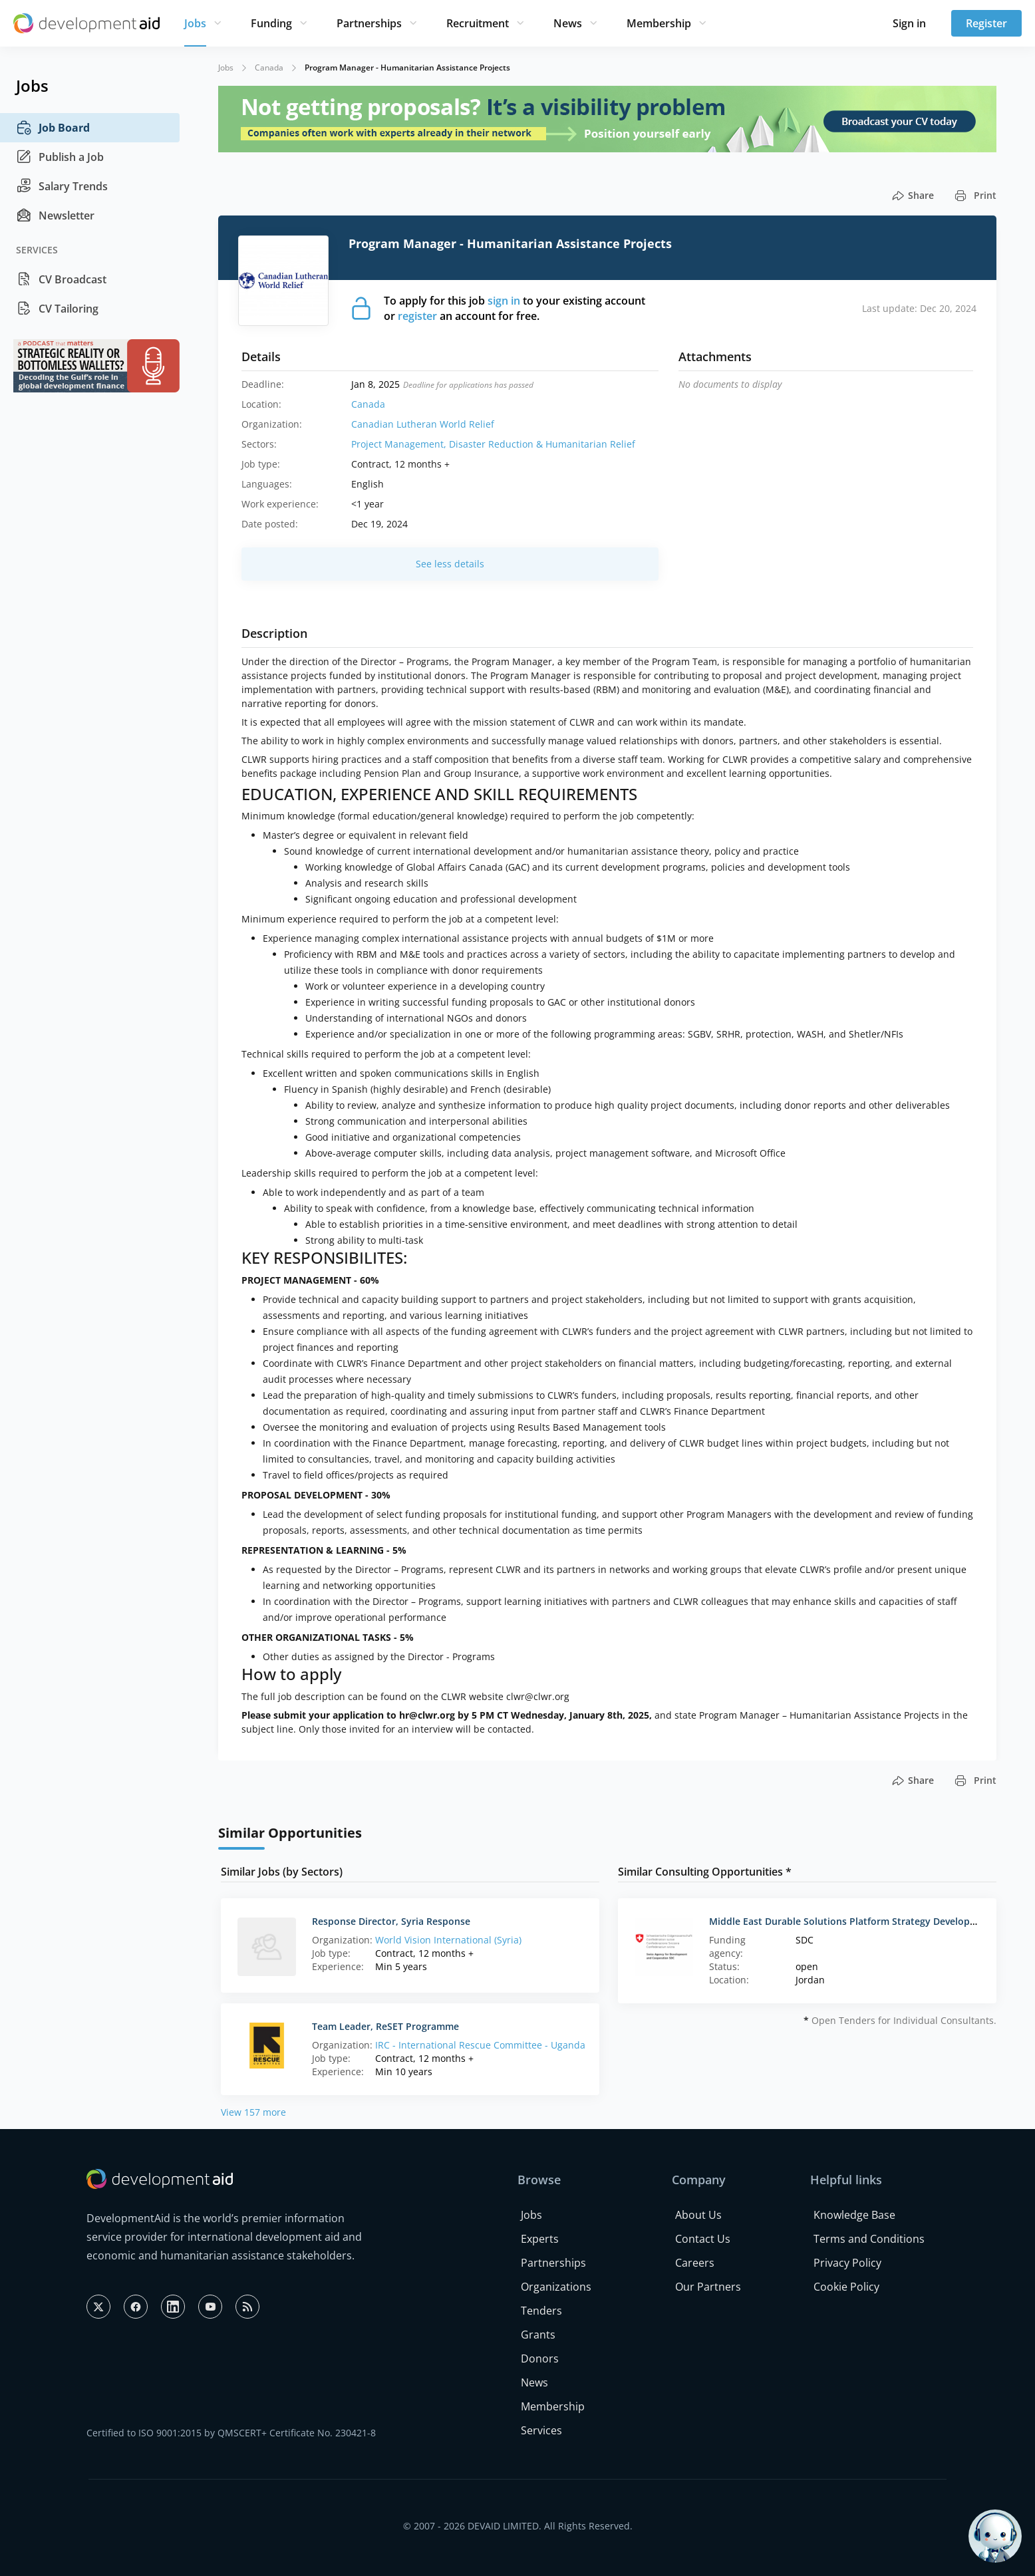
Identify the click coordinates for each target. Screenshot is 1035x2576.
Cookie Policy (846, 2286)
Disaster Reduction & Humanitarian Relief (542, 444)
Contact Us (702, 2238)
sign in (504, 300)
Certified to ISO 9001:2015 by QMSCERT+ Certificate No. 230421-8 (231, 2432)
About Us (698, 2215)
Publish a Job (60, 157)
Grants (538, 2334)
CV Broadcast (61, 279)
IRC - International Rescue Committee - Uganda (480, 2045)
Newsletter (55, 215)
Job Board (53, 128)
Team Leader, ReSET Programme (385, 2026)
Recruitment (477, 23)
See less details (450, 563)
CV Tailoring (57, 309)
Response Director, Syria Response (391, 1921)
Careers (694, 2262)
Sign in (909, 23)
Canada (269, 67)
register (417, 316)
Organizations (556, 2286)
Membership (659, 23)
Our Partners (708, 2286)
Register (986, 23)
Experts (540, 2238)
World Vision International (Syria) (448, 1939)
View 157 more (253, 2112)
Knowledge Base (854, 2215)
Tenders (541, 2310)
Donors (540, 2358)
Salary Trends (62, 186)
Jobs (195, 23)
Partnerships (369, 23)
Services (541, 2430)
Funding (271, 23)
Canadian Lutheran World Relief (422, 424)
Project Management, (400, 444)
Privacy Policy (847, 2262)
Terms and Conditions (869, 2238)
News (567, 23)
